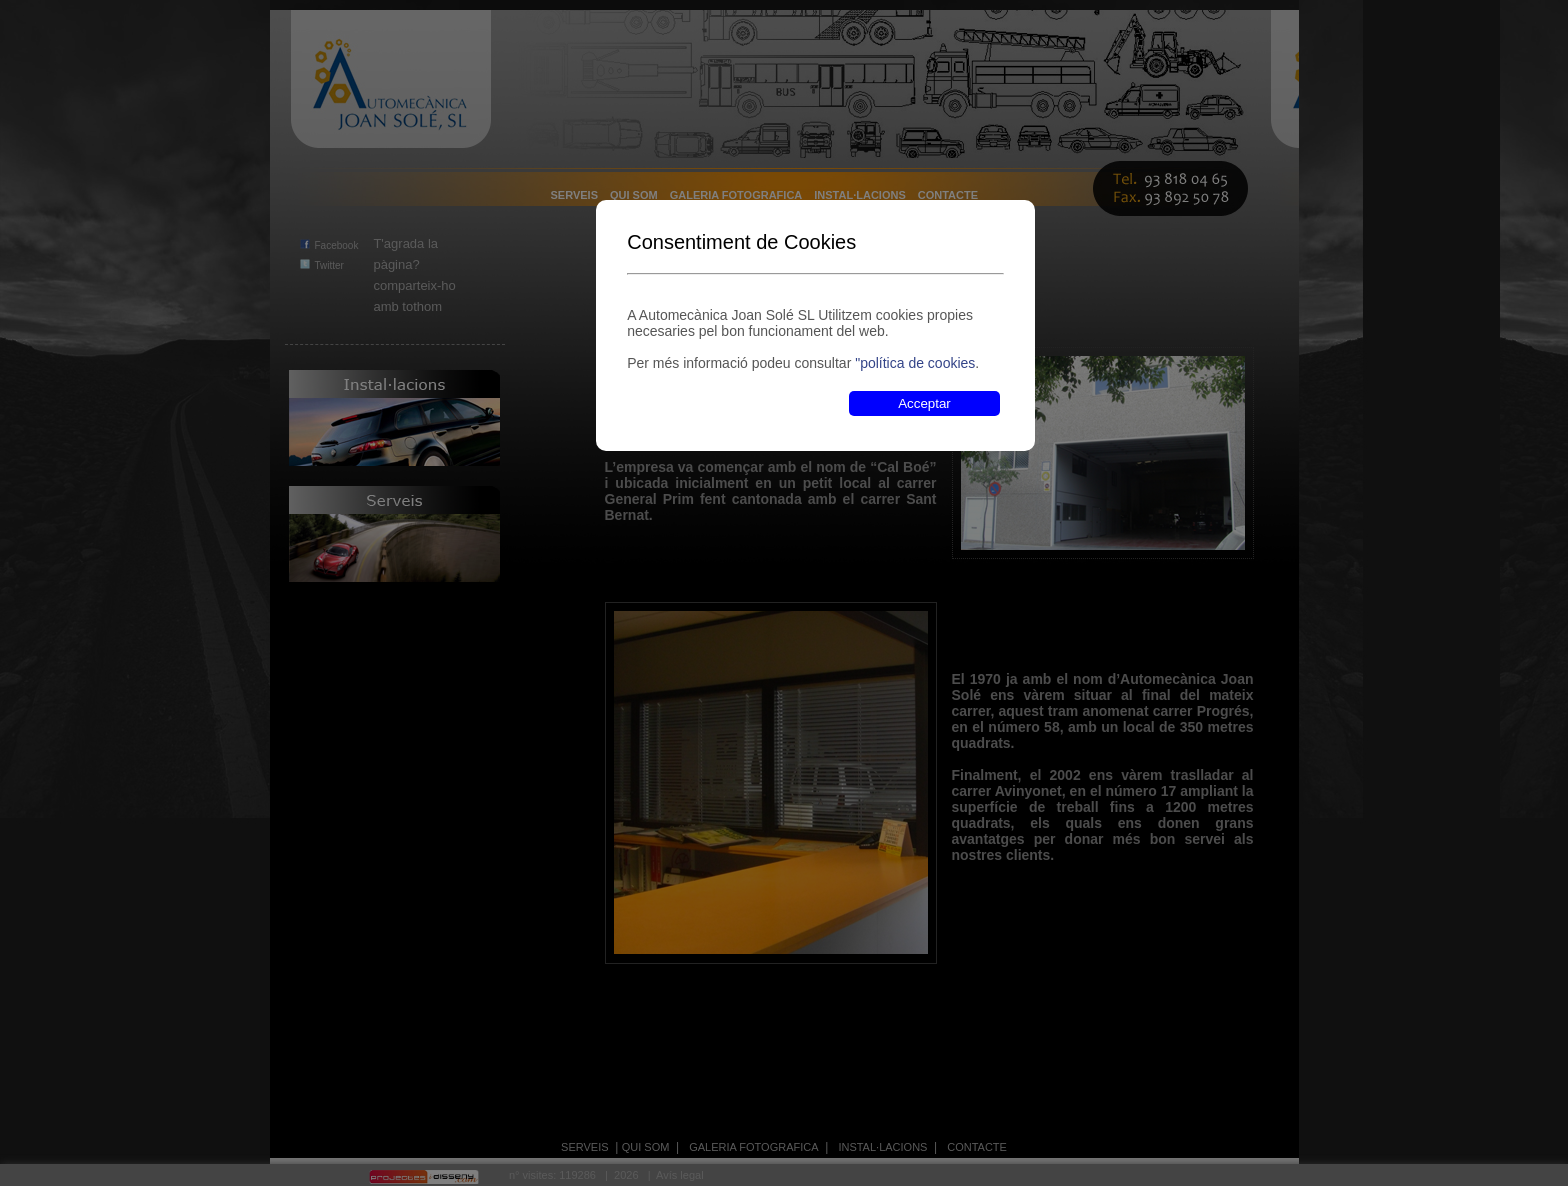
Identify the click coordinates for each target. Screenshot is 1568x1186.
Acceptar (924, 403)
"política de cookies (915, 363)
